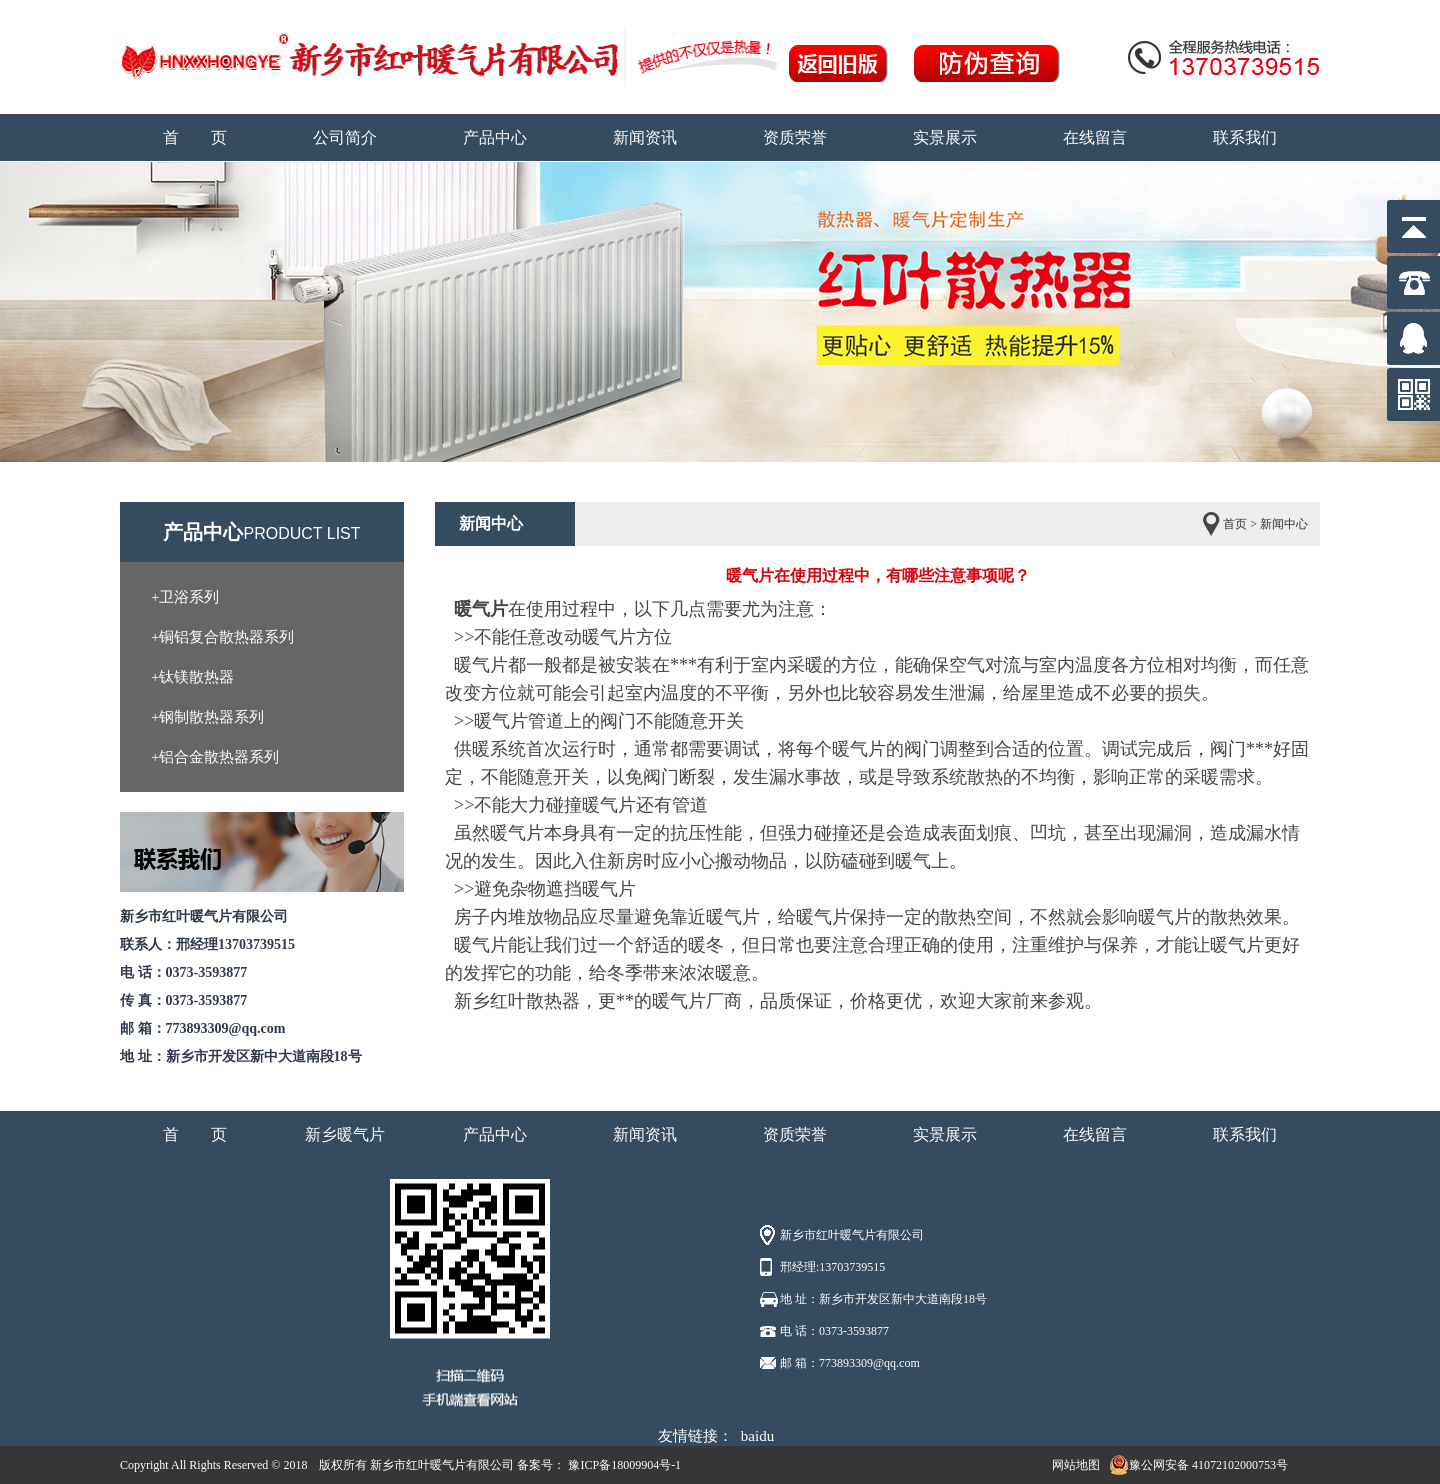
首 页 (195, 137)
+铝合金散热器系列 (215, 757)
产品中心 (495, 137)
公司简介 (345, 137)
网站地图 (1076, 1465)
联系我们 (1245, 137)
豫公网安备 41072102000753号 (1198, 1465)
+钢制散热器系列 (207, 717)
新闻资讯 (645, 137)
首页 (1235, 524)
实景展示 (945, 137)
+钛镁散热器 (192, 677)
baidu (757, 1436)
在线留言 (1095, 137)
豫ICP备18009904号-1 (623, 1465)
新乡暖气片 (345, 1134)
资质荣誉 (795, 137)
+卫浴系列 (185, 597)
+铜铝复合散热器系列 (222, 637)
